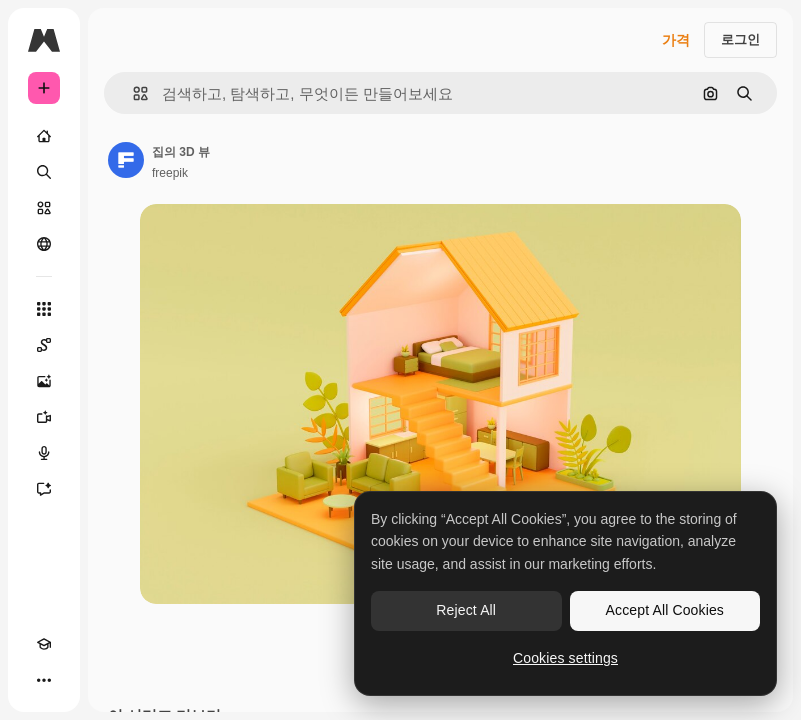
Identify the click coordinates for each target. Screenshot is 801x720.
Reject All (466, 610)
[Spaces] (44, 345)
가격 (676, 40)
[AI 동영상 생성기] (44, 417)
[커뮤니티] (44, 244)
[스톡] (44, 208)
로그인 (740, 39)
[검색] (44, 172)
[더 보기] (44, 680)
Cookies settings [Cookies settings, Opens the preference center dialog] (565, 658)
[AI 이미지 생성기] (44, 381)
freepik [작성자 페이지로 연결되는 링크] (170, 173)
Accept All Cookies (665, 610)
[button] (132, 93)
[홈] (44, 136)
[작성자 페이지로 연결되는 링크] (126, 160)
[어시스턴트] (44, 489)
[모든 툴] (44, 309)
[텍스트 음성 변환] (44, 453)
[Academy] (44, 644)
